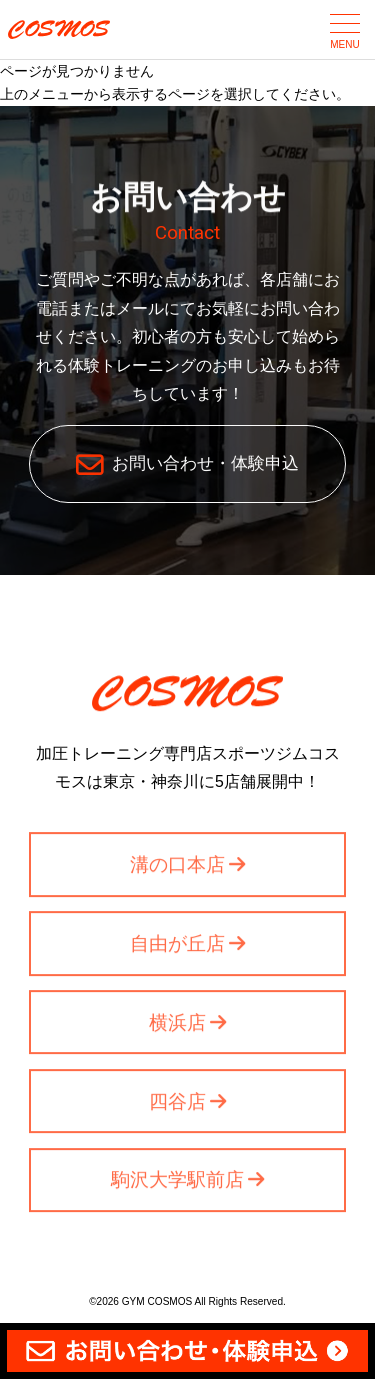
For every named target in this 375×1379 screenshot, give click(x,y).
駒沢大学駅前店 (177, 1182)
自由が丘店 (177, 945)
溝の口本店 (177, 866)
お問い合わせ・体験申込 (205, 463)
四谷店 (177, 1103)
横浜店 (177, 1024)
